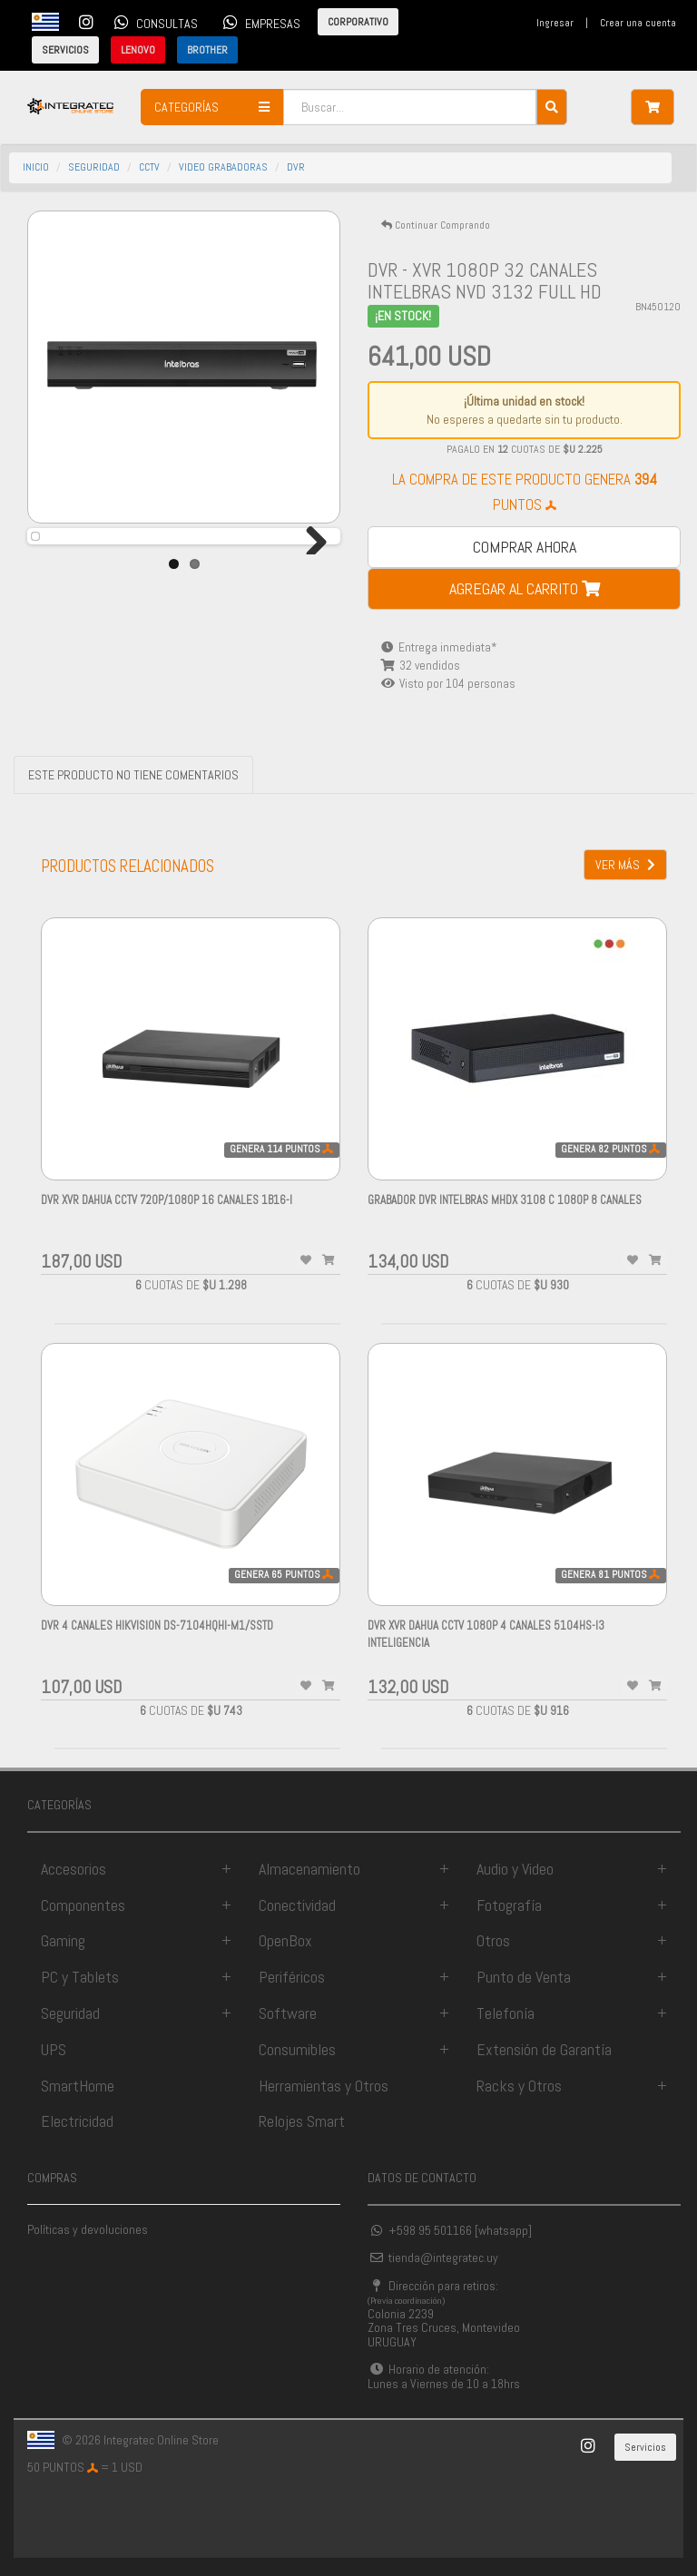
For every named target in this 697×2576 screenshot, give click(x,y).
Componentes (83, 1905)
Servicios (645, 2447)
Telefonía (505, 2013)
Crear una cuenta (638, 22)
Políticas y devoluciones (87, 2229)
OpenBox (285, 1940)
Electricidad (77, 2121)
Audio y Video (515, 1868)
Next (309, 577)
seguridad (94, 167)
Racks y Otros (519, 2085)
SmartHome (77, 2085)
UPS (53, 2049)
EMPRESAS (258, 21)
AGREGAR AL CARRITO (524, 588)
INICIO (36, 167)
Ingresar (555, 22)
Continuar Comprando (435, 225)
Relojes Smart (302, 2121)
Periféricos (292, 1976)
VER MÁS (625, 865)
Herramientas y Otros (323, 2085)
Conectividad (297, 1905)
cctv (149, 167)
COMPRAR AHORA (524, 546)
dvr (296, 167)
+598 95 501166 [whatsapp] (450, 2230)
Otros (493, 1940)
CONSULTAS (153, 21)
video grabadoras (223, 167)
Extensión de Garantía (544, 2049)
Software (288, 2013)
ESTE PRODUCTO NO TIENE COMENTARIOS (133, 775)
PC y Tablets (80, 1976)
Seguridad (70, 2013)
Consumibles (297, 2049)
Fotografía (509, 1905)
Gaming (63, 1940)
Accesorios (73, 1868)
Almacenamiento (309, 1868)
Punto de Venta (523, 1976)
